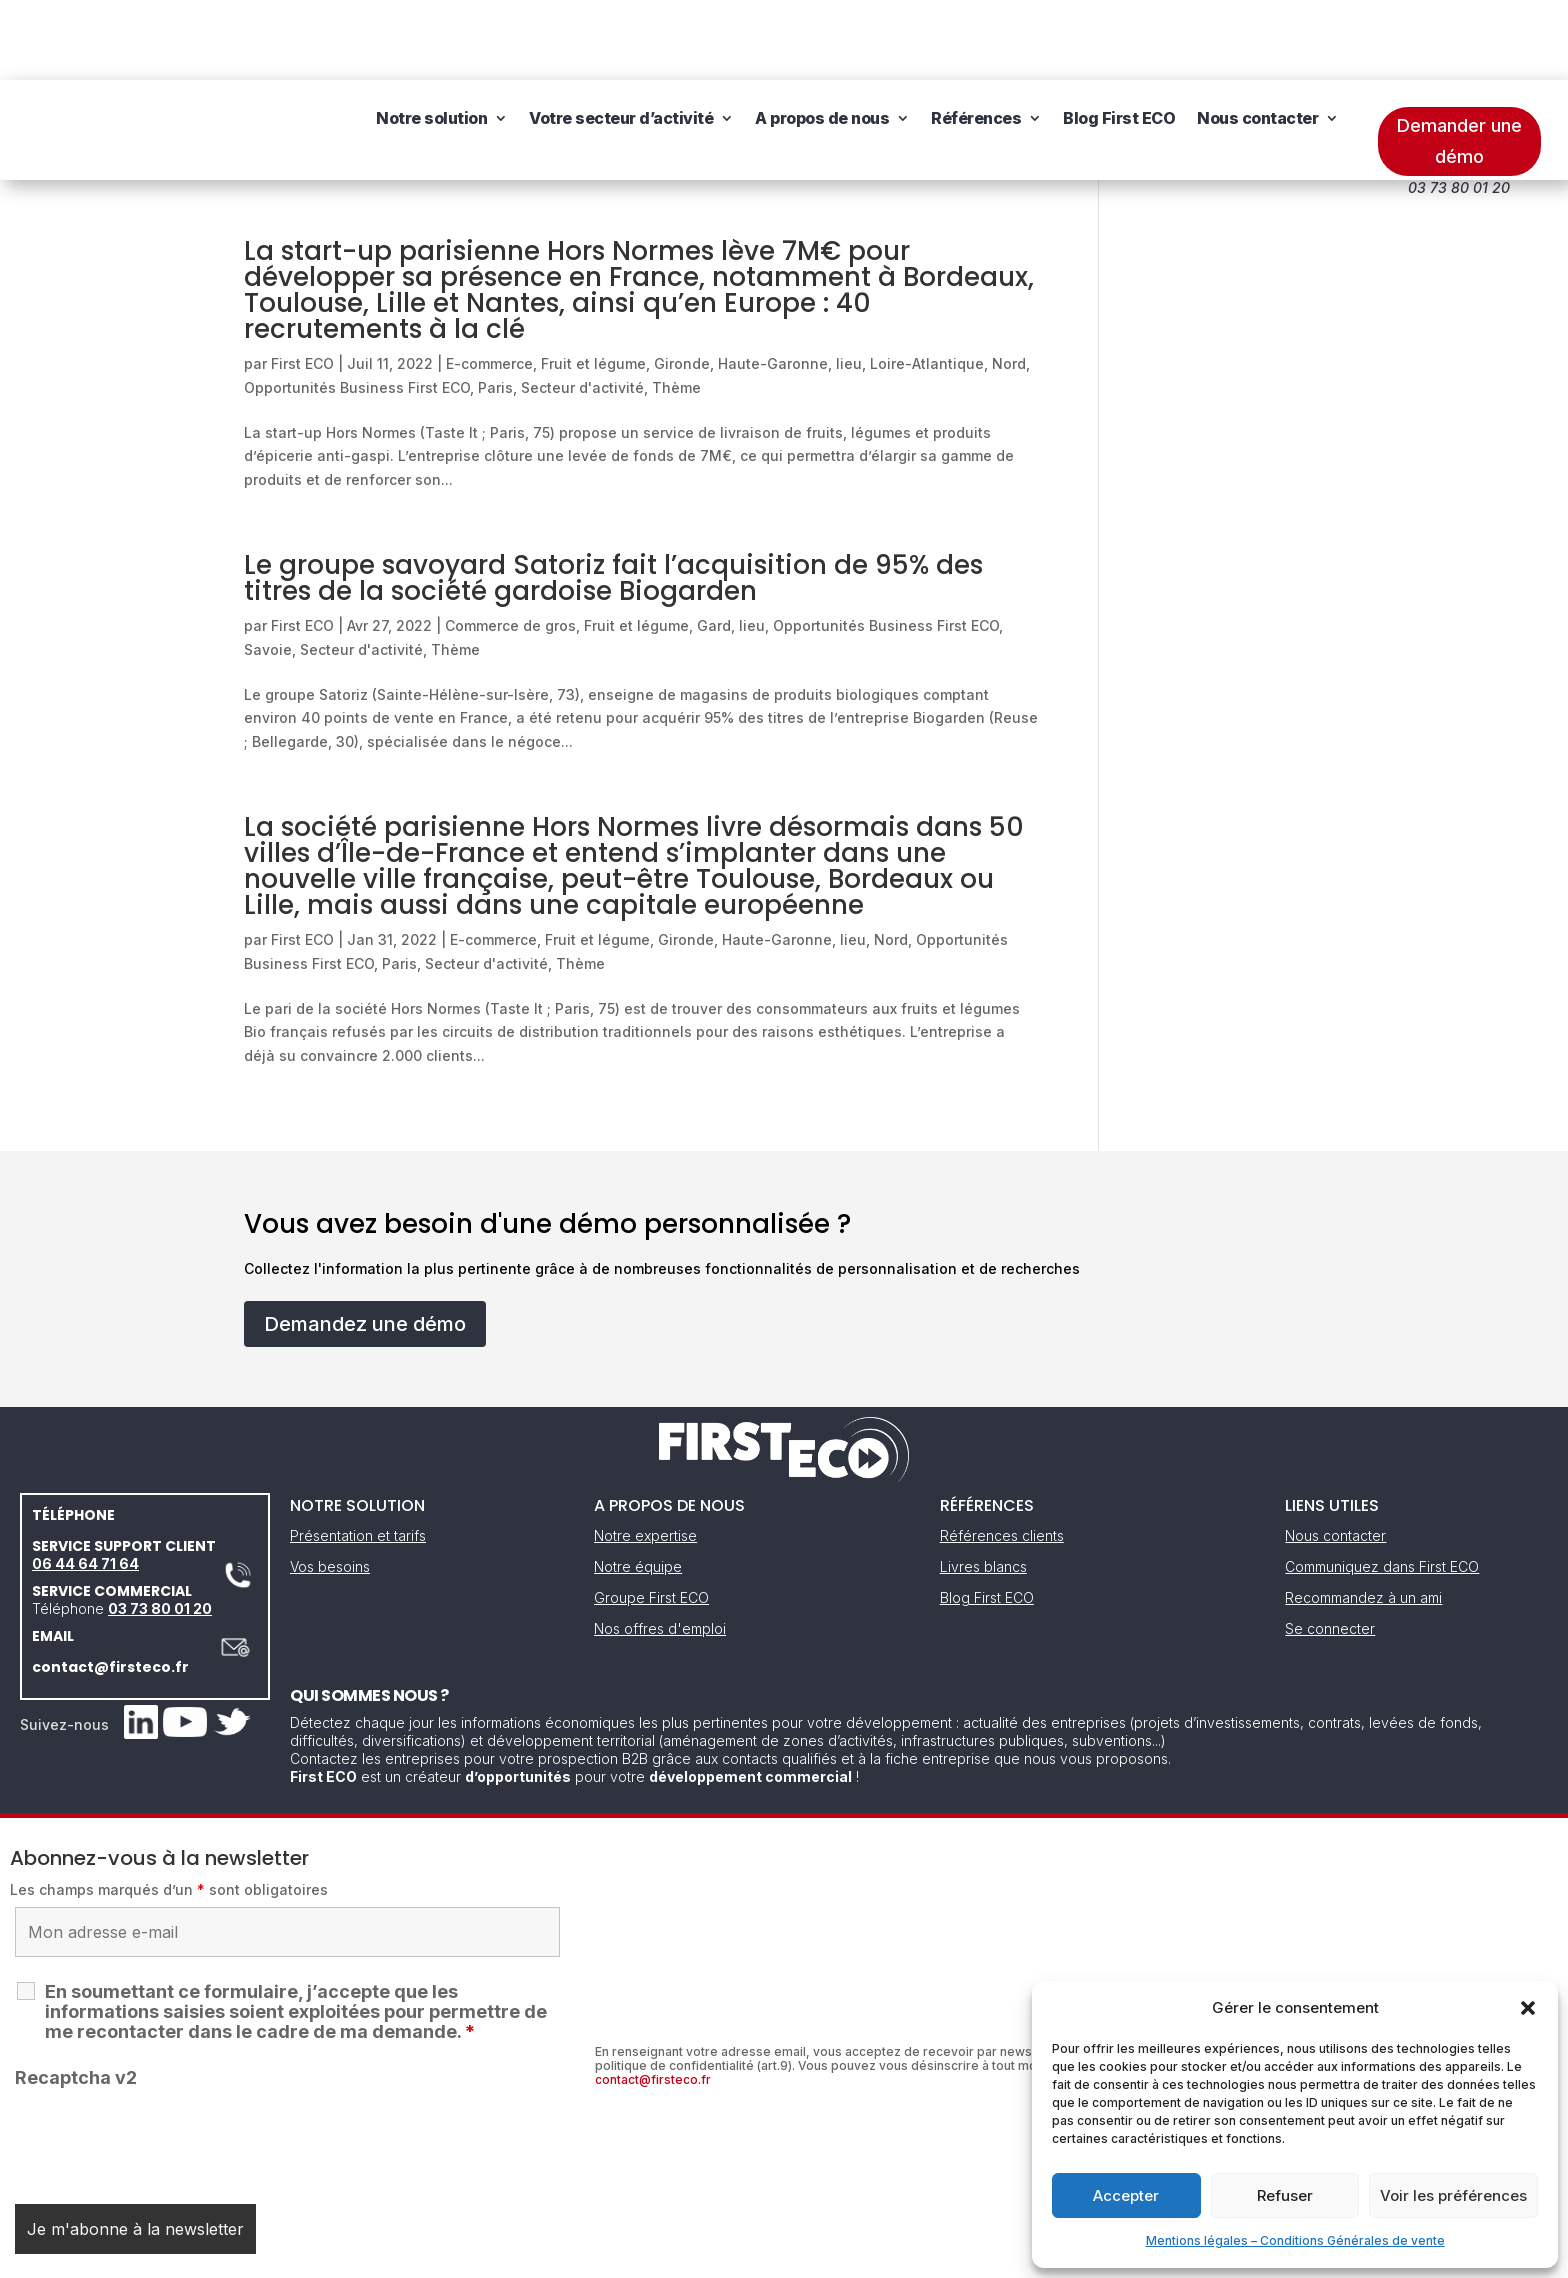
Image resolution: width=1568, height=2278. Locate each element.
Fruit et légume (593, 283)
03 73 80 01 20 (160, 1528)
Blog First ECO (1119, 50)
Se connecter (1330, 1548)
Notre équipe (638, 1486)
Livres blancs (983, 1486)
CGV (773, 2255)
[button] (1528, 2008)
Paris (495, 307)
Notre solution (431, 50)
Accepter (1126, 2195)
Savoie (268, 569)
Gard (714, 545)
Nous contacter (1257, 50)
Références (976, 50)
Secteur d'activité (582, 307)
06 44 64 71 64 (85, 1483)
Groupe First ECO (651, 1517)
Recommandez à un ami (1363, 1517)
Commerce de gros (510, 545)
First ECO (302, 283)
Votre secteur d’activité (621, 50)
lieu (849, 283)
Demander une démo (1459, 61)
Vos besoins (330, 1486)
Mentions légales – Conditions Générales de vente (1295, 2240)
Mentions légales (682, 2255)
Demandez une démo (365, 1244)
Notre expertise (645, 1455)
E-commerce (489, 283)
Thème (676, 307)
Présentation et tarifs (358, 1455)
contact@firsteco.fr (110, 1587)
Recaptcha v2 (76, 1997)
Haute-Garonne (773, 283)
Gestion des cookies (876, 2255)
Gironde (682, 283)
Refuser (1285, 2195)
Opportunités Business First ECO (357, 307)
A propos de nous (822, 50)
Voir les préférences (1453, 2195)
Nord (1009, 283)
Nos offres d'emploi (660, 1548)
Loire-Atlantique (927, 283)
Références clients (1002, 1455)
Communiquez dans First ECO (1382, 1486)
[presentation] (167, 2060)
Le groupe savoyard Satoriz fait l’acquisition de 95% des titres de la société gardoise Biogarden (613, 498)
